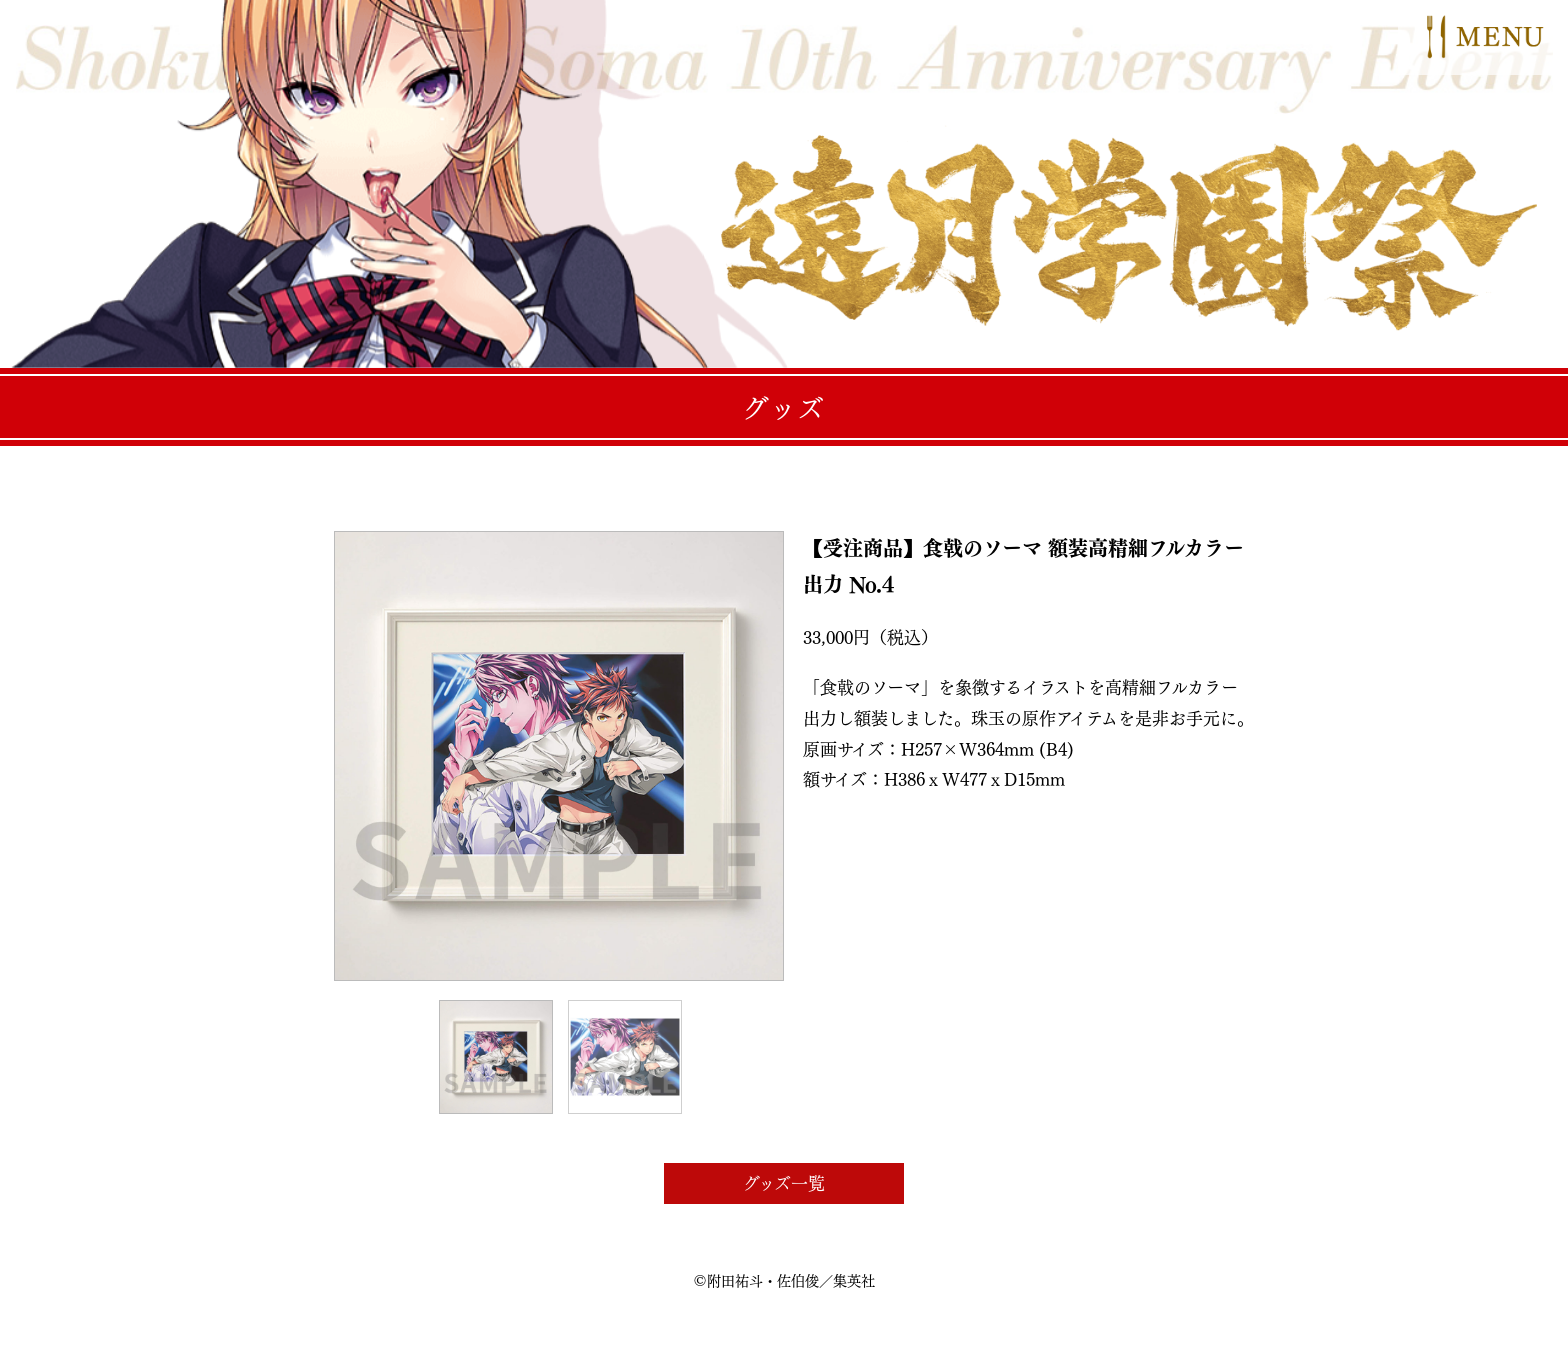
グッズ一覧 (784, 1182)
